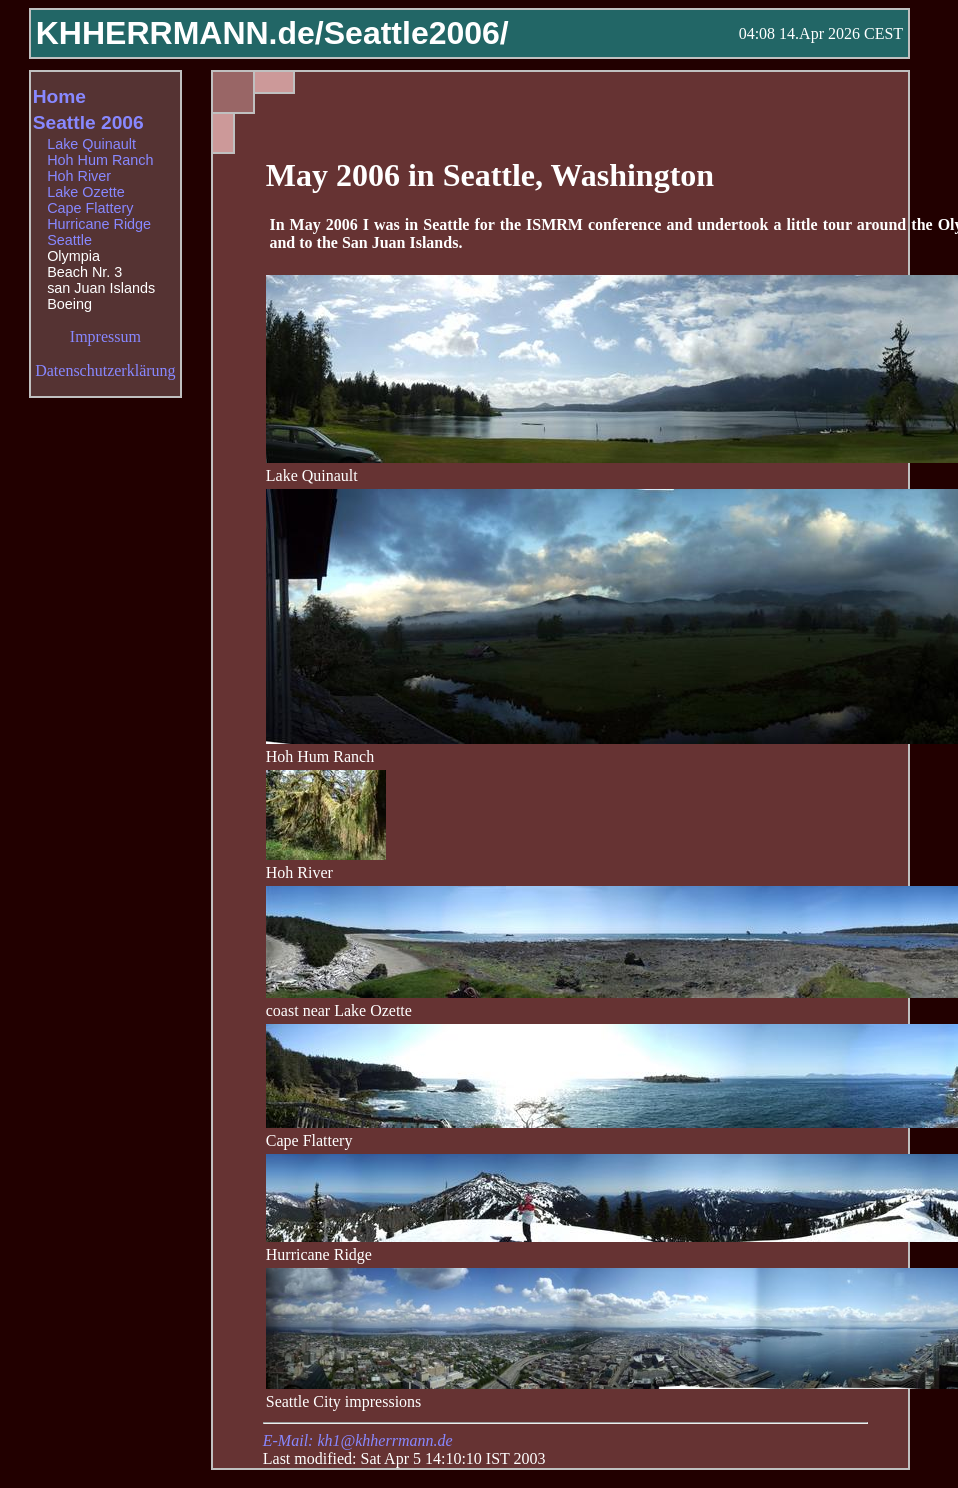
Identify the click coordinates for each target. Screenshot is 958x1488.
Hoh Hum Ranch (100, 160)
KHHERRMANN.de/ (180, 33)
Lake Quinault (91, 144)
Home (59, 96)
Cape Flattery (90, 208)
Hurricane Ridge (99, 224)
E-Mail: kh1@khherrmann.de (358, 1440)
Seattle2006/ (416, 33)
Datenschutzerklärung (105, 370)
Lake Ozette (86, 192)
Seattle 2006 (88, 122)
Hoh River (79, 176)
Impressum (105, 336)
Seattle (69, 240)
